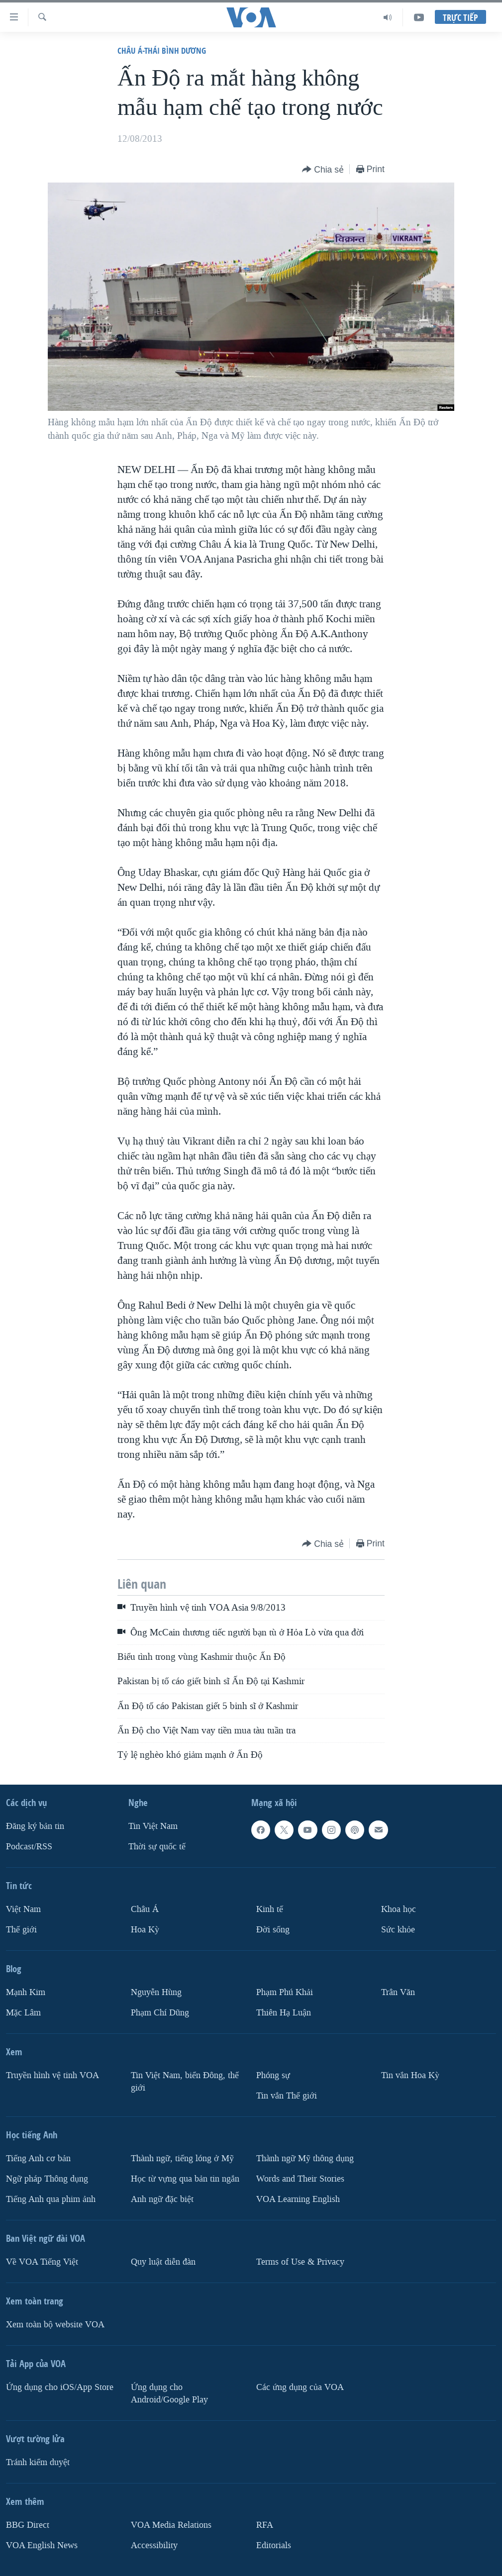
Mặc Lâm (23, 2012)
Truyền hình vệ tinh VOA (52, 2075)
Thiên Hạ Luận (283, 2012)
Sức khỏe (398, 1929)
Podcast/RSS (29, 1846)
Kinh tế (269, 1909)
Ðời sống (273, 1929)
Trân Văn (398, 1992)
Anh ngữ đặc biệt (162, 2199)
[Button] (323, 170)
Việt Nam (23, 1909)
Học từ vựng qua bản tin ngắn (185, 2179)
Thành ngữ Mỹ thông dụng (305, 2158)
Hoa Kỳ (145, 1929)
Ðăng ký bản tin (35, 1826)
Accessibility (154, 2545)
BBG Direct (27, 2525)
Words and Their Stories (300, 2179)
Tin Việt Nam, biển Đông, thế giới (185, 2082)
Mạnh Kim (25, 1992)
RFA (264, 2525)
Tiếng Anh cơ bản (38, 2158)
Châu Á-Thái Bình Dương (161, 50)
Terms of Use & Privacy (300, 2262)
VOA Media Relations (171, 2525)
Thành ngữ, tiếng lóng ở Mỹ (182, 2158)
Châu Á (145, 1909)
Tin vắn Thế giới (286, 2095)
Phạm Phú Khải (284, 1992)
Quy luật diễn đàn (163, 2262)
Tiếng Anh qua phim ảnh (51, 2199)
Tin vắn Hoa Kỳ (410, 2075)
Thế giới (21, 1929)
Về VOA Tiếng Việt (42, 2262)
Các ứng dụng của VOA (300, 2387)
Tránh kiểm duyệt (38, 2462)
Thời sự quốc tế (157, 1846)
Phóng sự (273, 2075)
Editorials (273, 2545)
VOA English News (42, 2545)
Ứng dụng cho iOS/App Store (59, 2387)
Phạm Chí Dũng (160, 2012)
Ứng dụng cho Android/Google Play (169, 2393)
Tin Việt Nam (153, 1826)
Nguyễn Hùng (156, 1992)
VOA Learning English (298, 2199)
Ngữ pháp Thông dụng (47, 2179)
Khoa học (398, 1909)
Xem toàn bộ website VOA (55, 2324)
